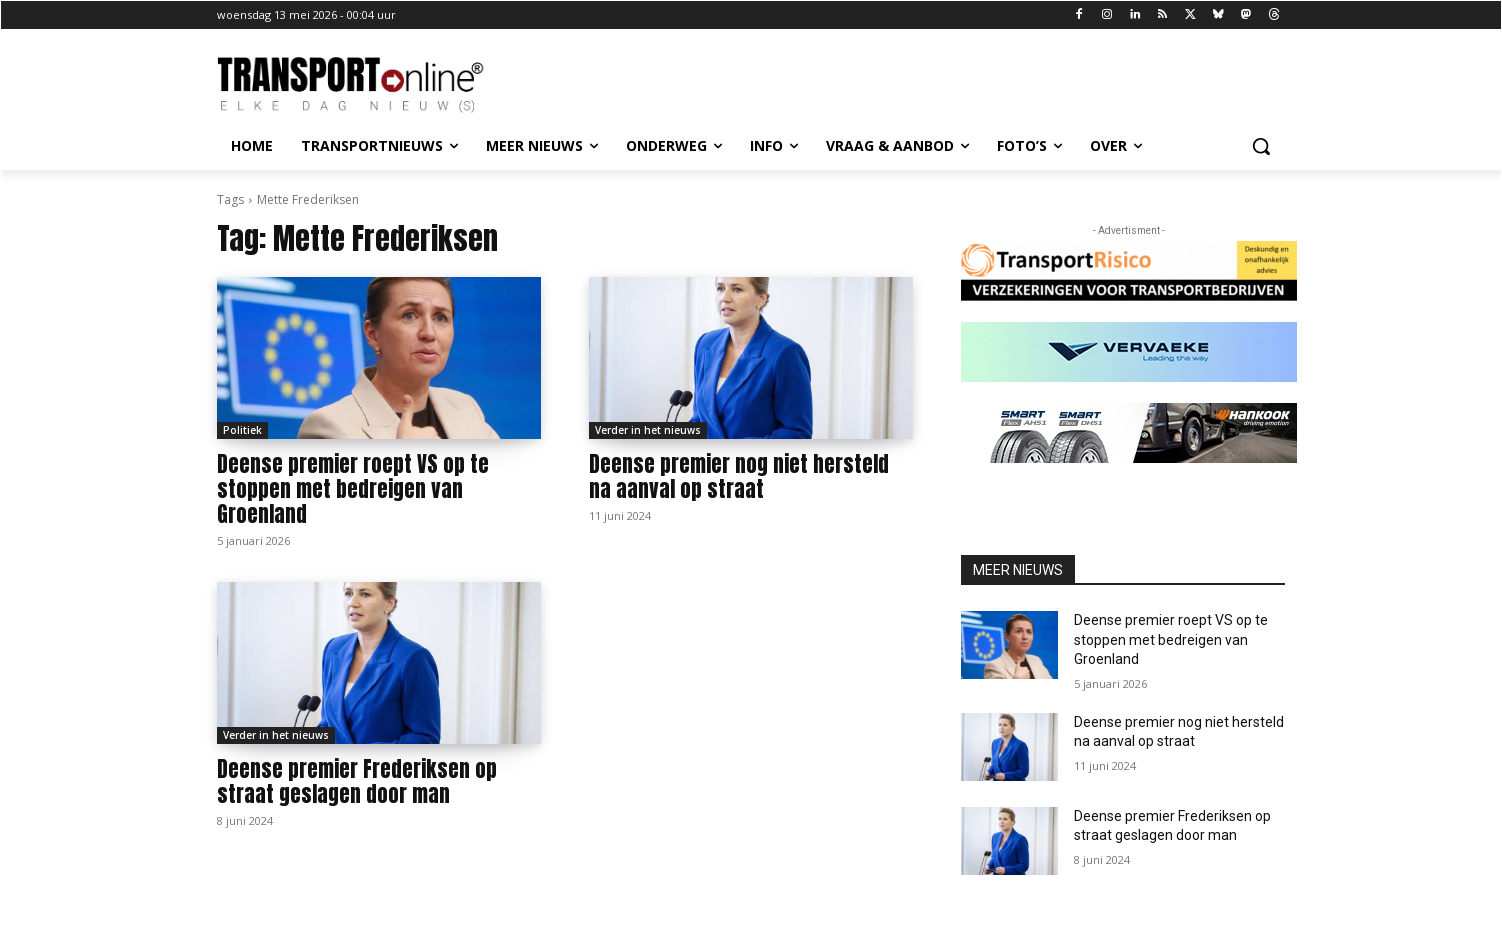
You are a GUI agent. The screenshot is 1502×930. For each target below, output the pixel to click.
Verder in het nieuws (648, 430)
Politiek (242, 430)
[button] (1261, 146)
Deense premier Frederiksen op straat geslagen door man (357, 781)
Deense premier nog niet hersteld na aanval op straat (739, 476)
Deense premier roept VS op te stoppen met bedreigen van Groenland (353, 489)
